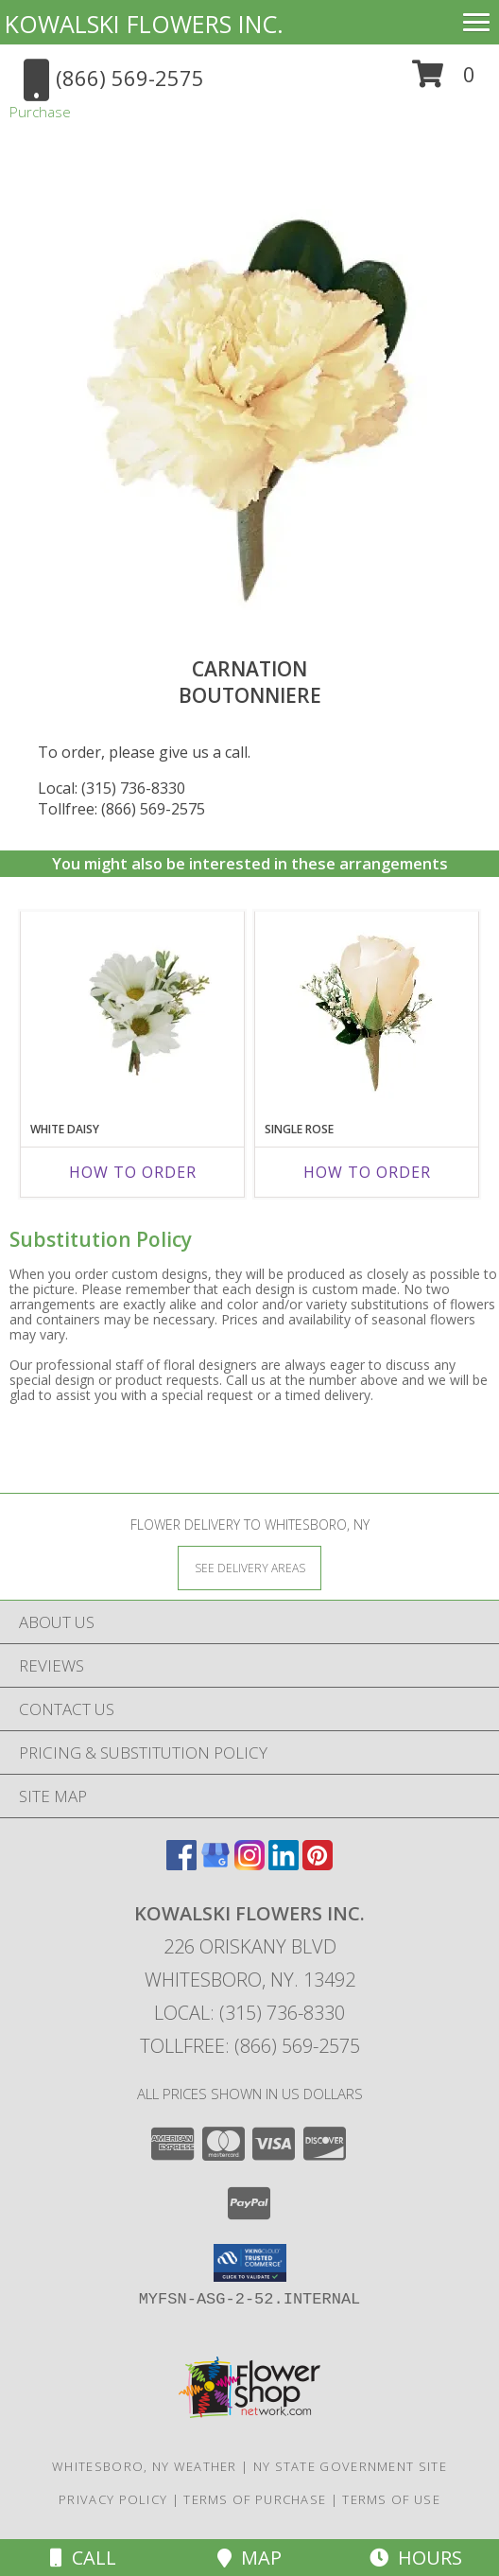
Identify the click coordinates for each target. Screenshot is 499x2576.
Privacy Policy (113, 2499)
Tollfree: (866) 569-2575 (121, 808)
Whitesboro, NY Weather (144, 2466)
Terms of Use (391, 2499)
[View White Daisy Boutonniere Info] (133, 1012)
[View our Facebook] (181, 1864)
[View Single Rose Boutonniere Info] (367, 1012)
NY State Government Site (350, 2466)
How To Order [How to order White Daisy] (133, 1172)
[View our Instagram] (249, 1864)
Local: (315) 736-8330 (111, 788)
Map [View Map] (249, 2557)
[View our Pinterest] (317, 1864)
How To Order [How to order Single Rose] (367, 1172)
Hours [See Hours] (416, 2557)
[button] (443, 81)
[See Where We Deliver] (249, 1567)
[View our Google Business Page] (215, 1864)
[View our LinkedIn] (283, 1864)
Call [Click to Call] (83, 2557)
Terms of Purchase (254, 2499)
